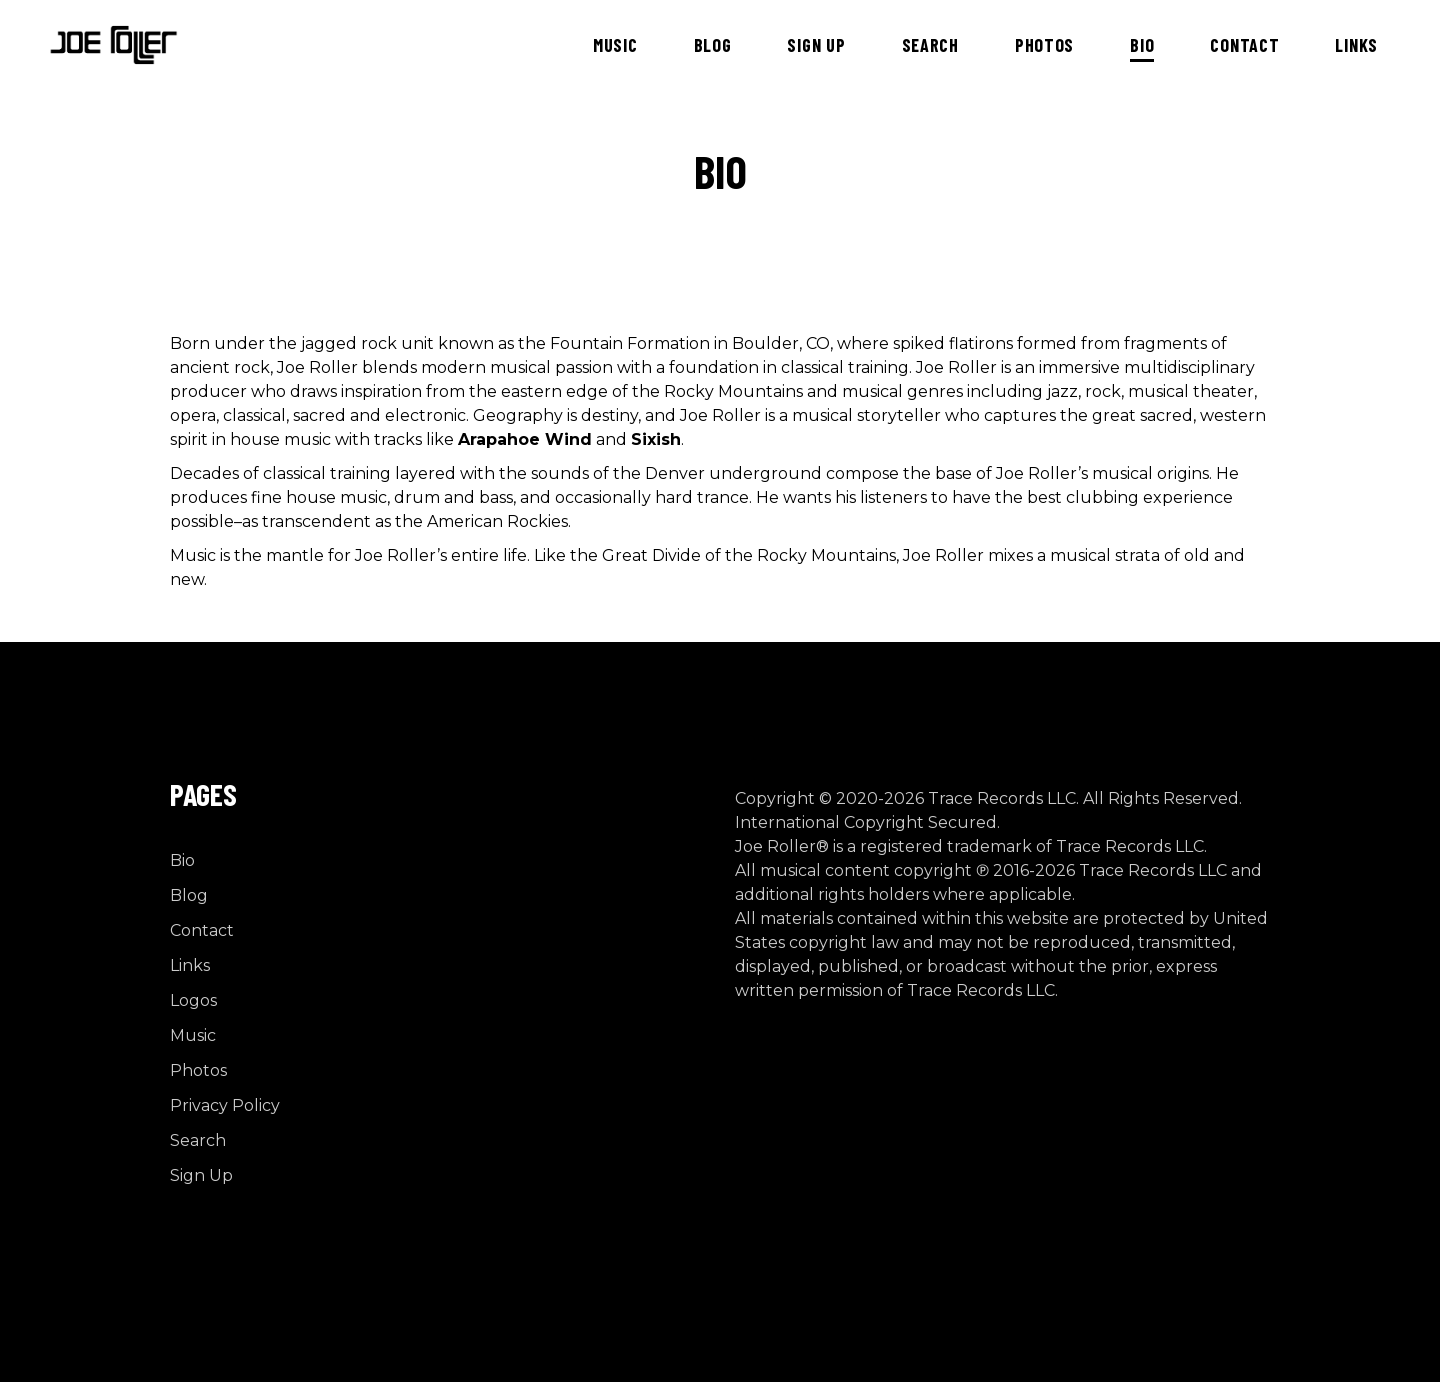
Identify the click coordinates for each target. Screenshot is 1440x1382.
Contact (202, 930)
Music (193, 1035)
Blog (189, 895)
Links (190, 965)
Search (198, 1140)
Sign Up (201, 1175)
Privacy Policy (225, 1105)
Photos (198, 1070)
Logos (193, 1000)
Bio (182, 860)
